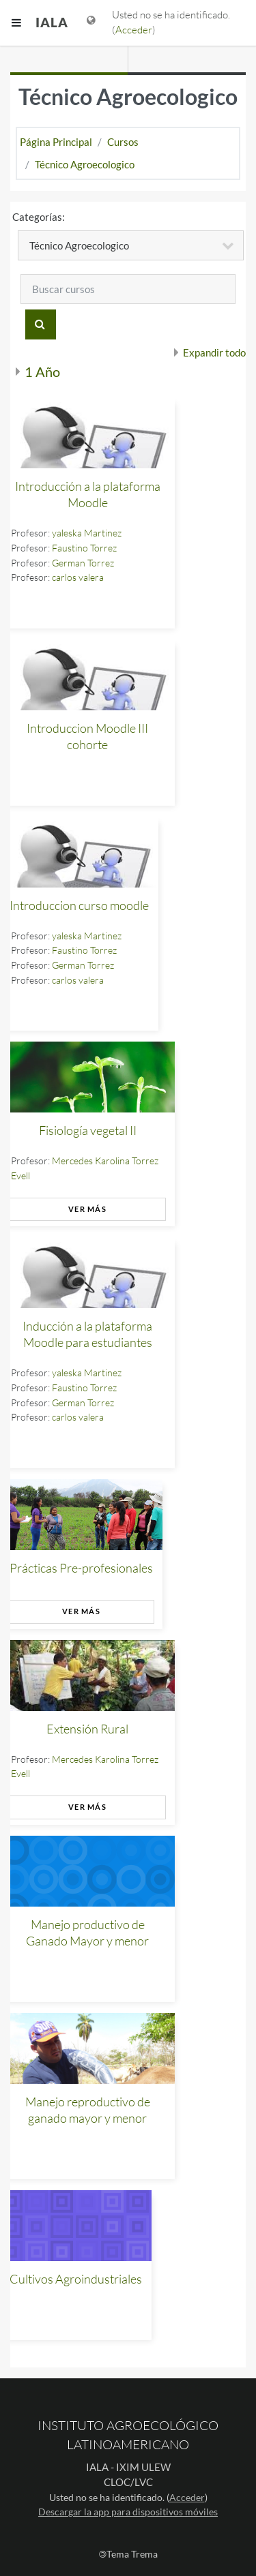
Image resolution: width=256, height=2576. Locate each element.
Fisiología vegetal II (88, 1130)
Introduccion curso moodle (79, 905)
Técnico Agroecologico (84, 164)
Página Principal (56, 142)
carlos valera (78, 577)
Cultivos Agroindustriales (76, 2278)
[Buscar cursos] (128, 289)
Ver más (87, 1208)
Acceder (133, 29)
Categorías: (38, 217)
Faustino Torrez (84, 548)
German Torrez (83, 563)
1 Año (42, 371)
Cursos (123, 142)
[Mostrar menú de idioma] (91, 23)
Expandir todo (214, 352)
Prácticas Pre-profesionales (81, 1567)
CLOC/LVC (128, 2482)
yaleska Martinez (87, 533)
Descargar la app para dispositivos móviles (128, 2511)
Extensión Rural (87, 1728)
